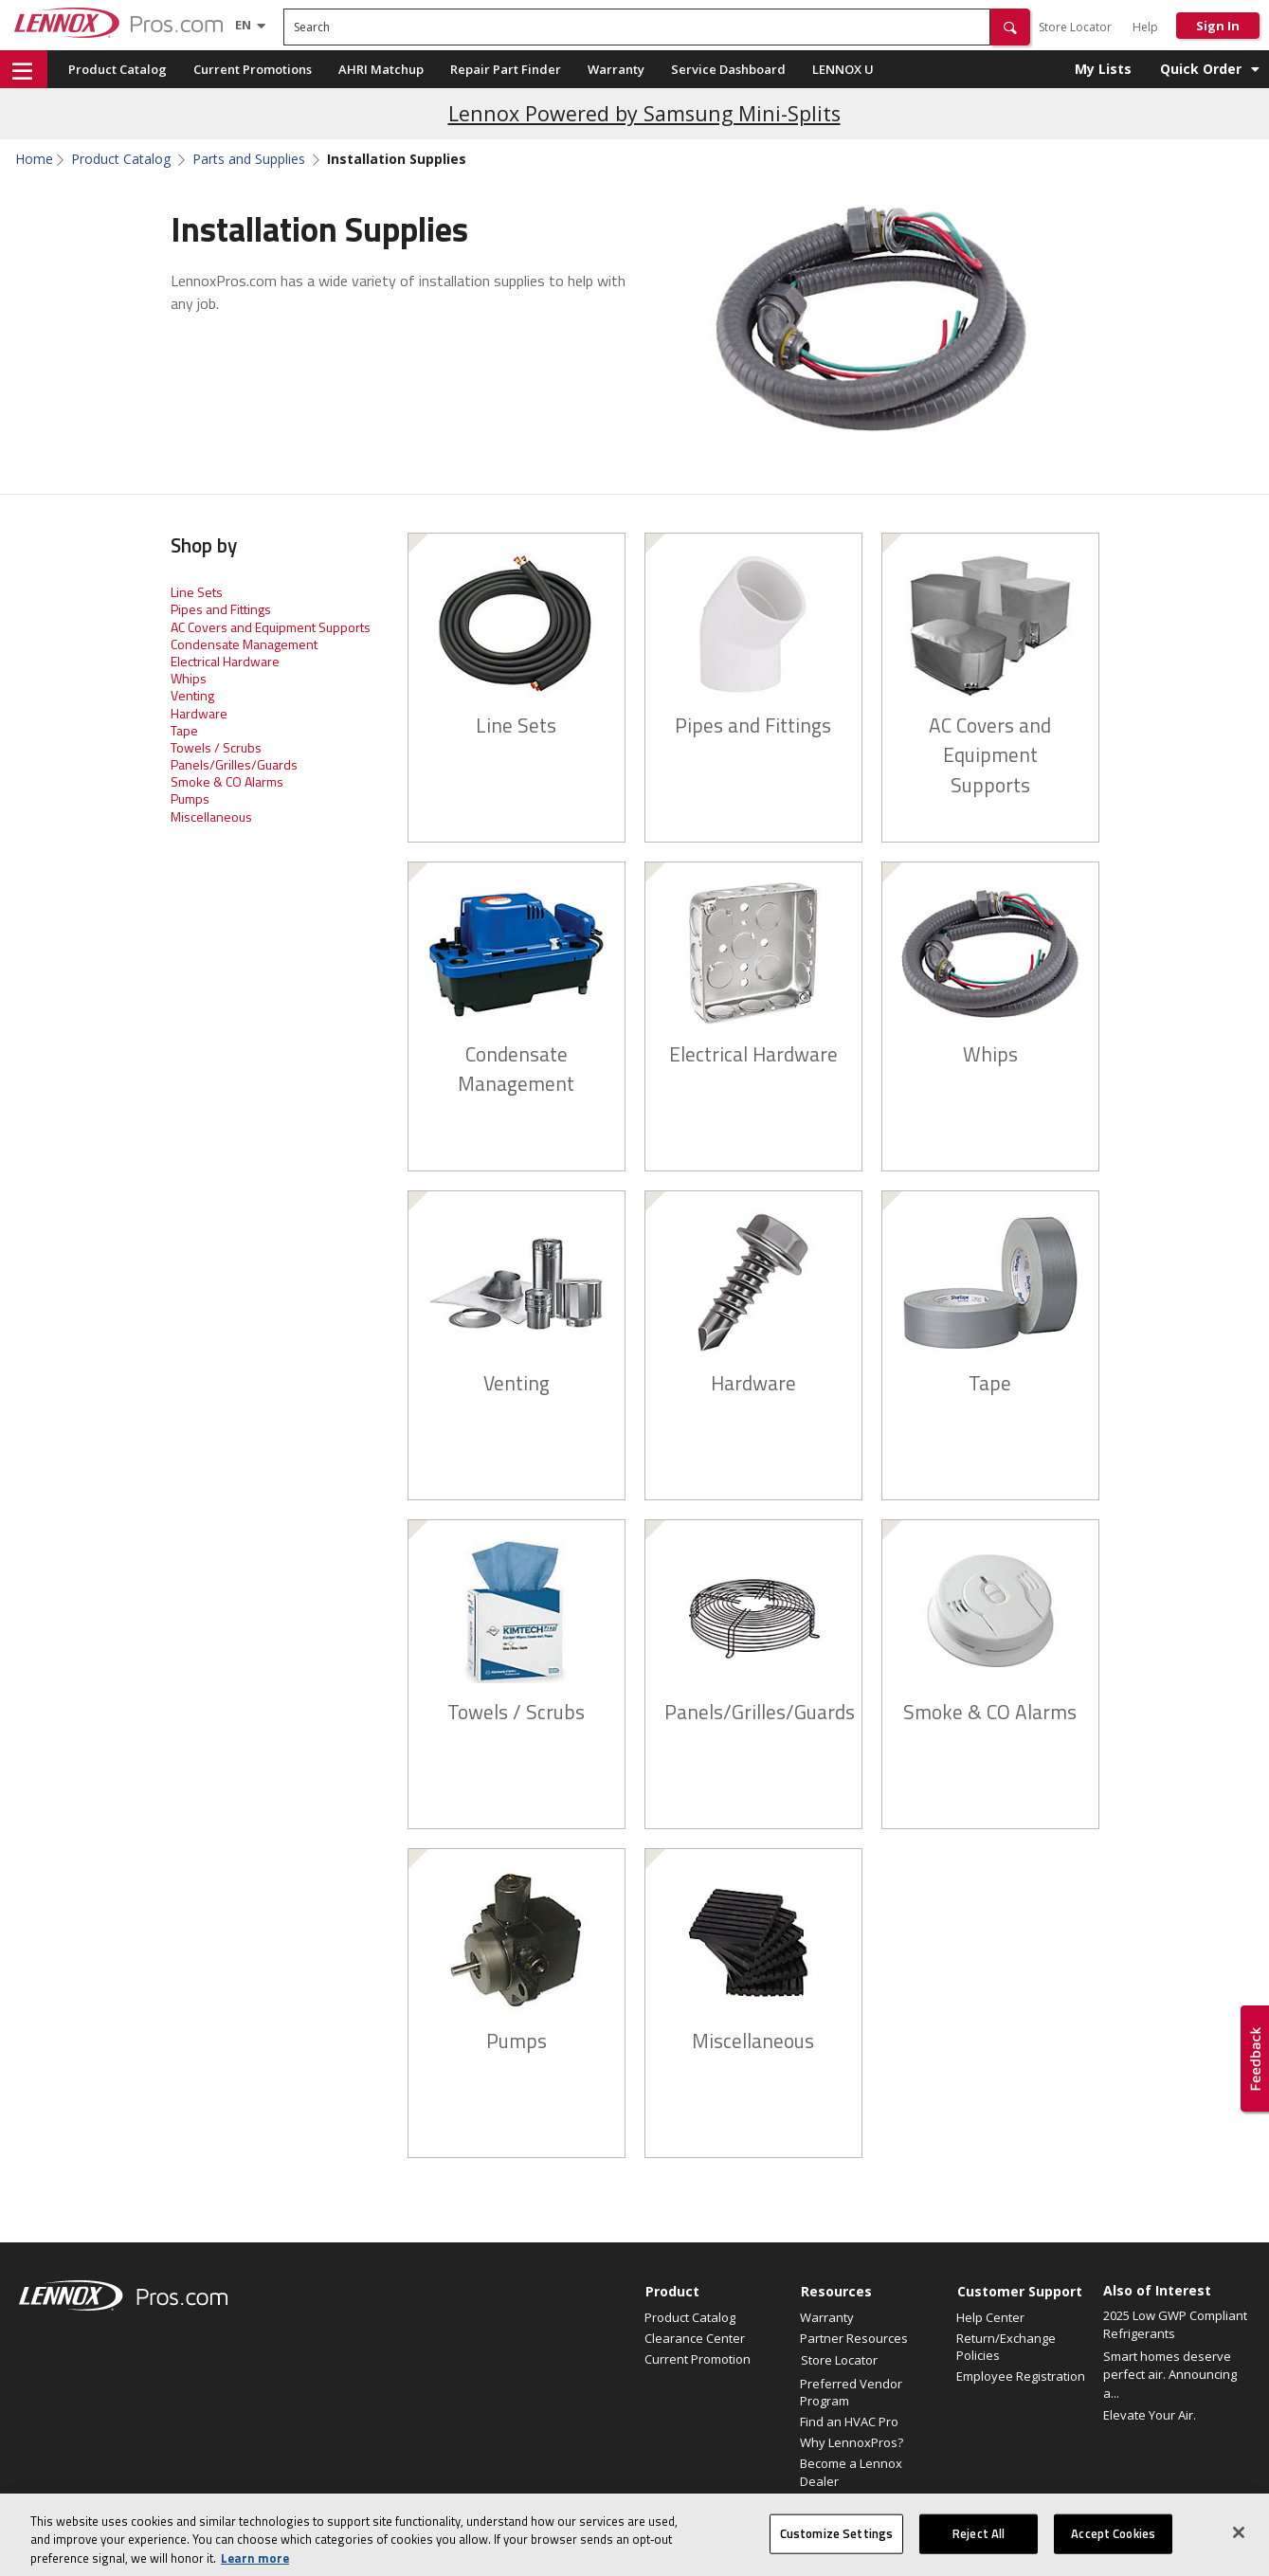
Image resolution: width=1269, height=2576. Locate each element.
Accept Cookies (1113, 2552)
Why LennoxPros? (851, 2442)
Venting (192, 695)
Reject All (978, 2552)
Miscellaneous (211, 816)
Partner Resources (854, 2338)
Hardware (199, 713)
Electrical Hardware (225, 661)
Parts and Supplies (248, 159)
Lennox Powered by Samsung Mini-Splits (644, 113)
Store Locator (1075, 27)
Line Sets (197, 592)
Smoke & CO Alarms (227, 781)
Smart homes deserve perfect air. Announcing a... (1170, 2375)
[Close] (1239, 2551)
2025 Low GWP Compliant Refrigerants (1175, 2325)
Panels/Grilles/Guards (234, 764)
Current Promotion (697, 2358)
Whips (189, 678)
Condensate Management (244, 644)
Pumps (190, 798)
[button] (1010, 27)
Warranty (616, 69)
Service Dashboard (728, 69)
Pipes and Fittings (221, 609)
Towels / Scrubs (216, 747)
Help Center (990, 2317)
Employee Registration (1020, 2376)
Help (1145, 27)
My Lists (1103, 69)
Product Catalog (117, 69)
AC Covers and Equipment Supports (271, 627)
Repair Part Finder (505, 69)
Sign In (1218, 25)
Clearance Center (694, 2338)
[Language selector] (243, 25)
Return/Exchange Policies (1006, 2347)
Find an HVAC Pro (849, 2421)
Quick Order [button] (1201, 69)
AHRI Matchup (381, 69)
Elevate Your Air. (1149, 2414)
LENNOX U (843, 69)
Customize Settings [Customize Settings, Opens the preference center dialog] (836, 2552)
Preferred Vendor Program (851, 2392)
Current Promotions (252, 69)
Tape (184, 730)
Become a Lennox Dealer (851, 2472)
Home (34, 159)
